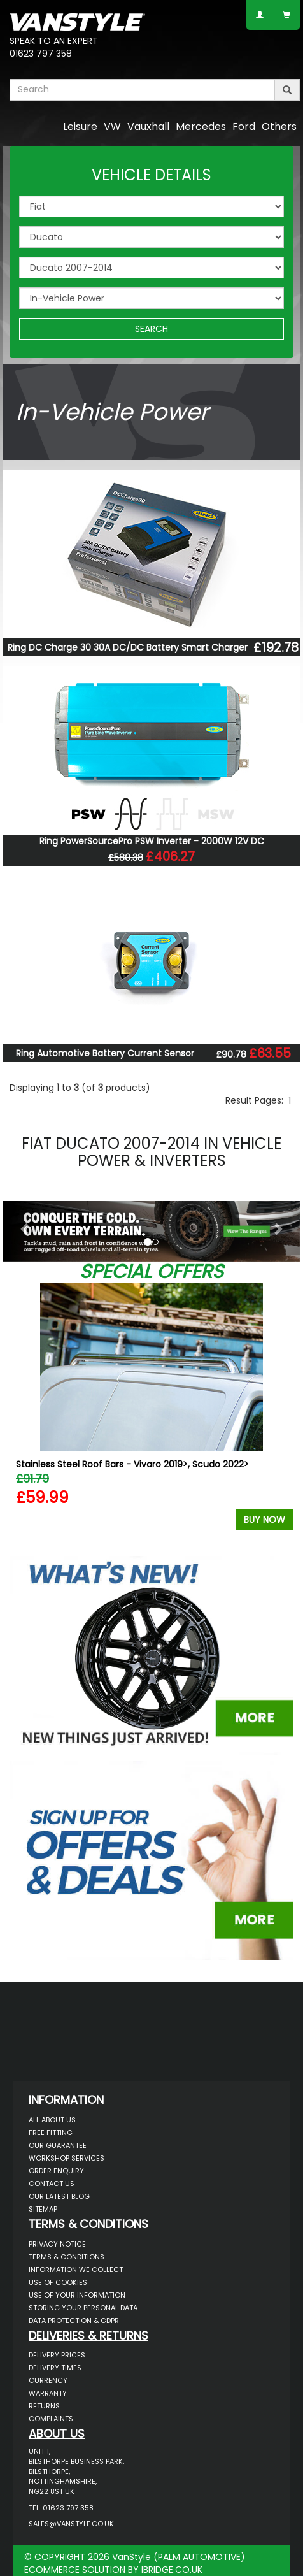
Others (279, 126)
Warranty (48, 2393)
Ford (243, 126)
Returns (44, 2406)
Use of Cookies (58, 2282)
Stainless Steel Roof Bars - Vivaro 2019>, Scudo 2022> (132, 1464)
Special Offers (151, 1271)
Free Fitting (51, 2132)
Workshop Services (66, 2158)
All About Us (52, 2120)
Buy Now (264, 1519)
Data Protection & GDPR (74, 2320)
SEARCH (151, 328)
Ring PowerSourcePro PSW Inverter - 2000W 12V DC (151, 841)
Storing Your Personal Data (83, 2308)
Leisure (80, 126)
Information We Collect (76, 2269)
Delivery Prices (57, 2355)
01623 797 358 (41, 53)
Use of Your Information (77, 2295)
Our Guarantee (58, 2145)
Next (279, 1416)
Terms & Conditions (66, 2257)
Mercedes (201, 126)
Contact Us (51, 2183)
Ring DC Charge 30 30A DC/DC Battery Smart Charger (128, 647)
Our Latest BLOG (59, 2196)
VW (112, 126)
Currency (48, 2380)
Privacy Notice (57, 2244)
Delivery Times (55, 2368)
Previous (24, 1416)
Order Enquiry (56, 2171)
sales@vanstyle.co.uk (71, 2524)
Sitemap (43, 2209)
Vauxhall (148, 126)
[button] (25, 1228)
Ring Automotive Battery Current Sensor (105, 1053)
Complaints (51, 2419)
